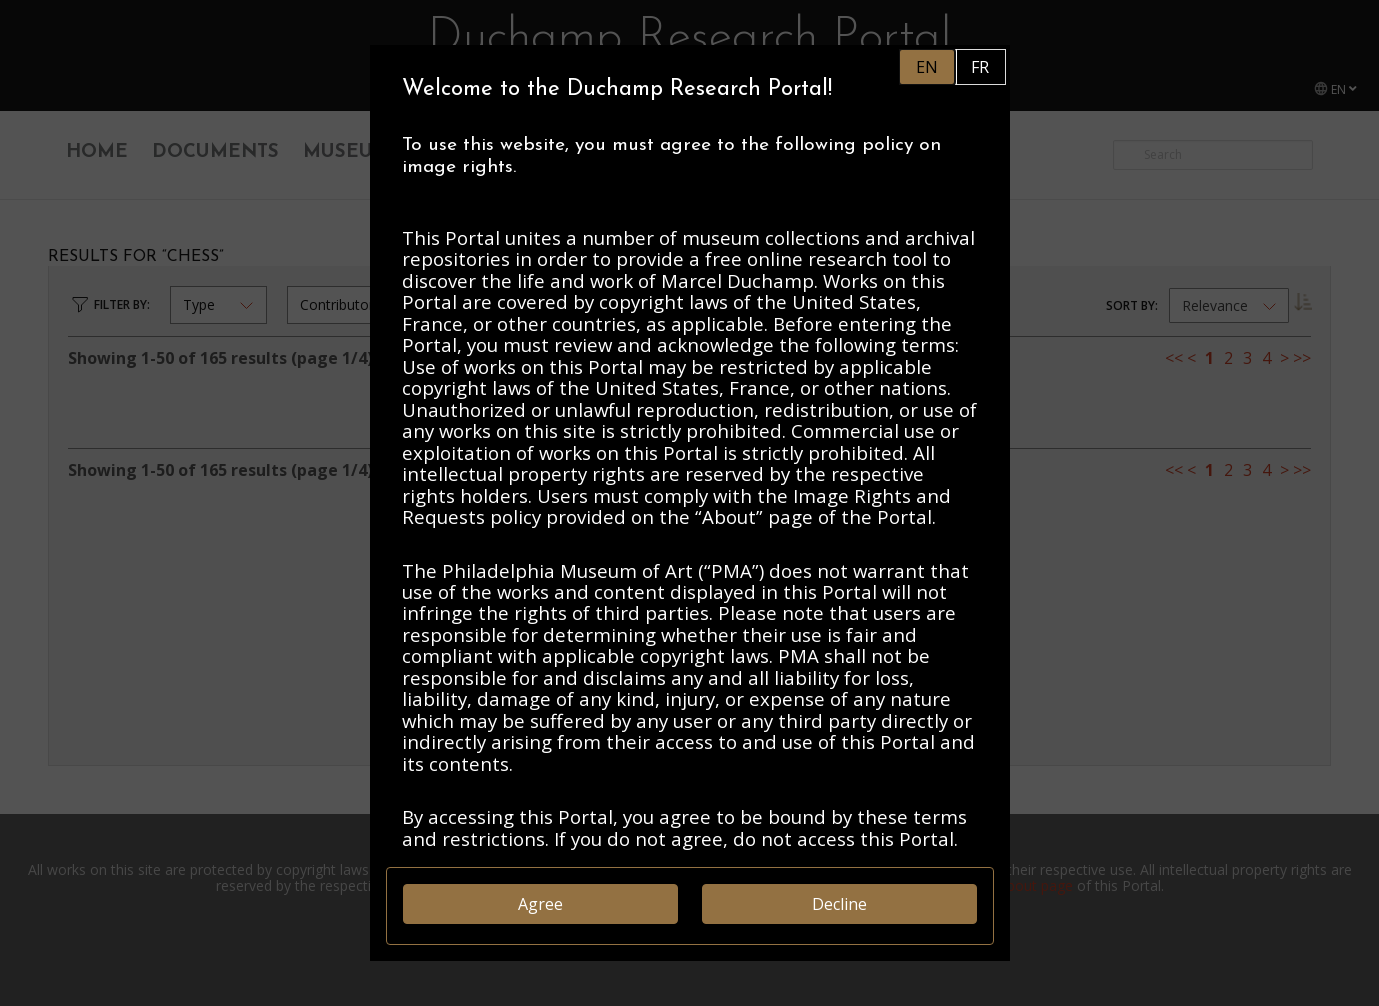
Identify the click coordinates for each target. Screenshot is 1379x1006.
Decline (839, 904)
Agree (540, 904)
